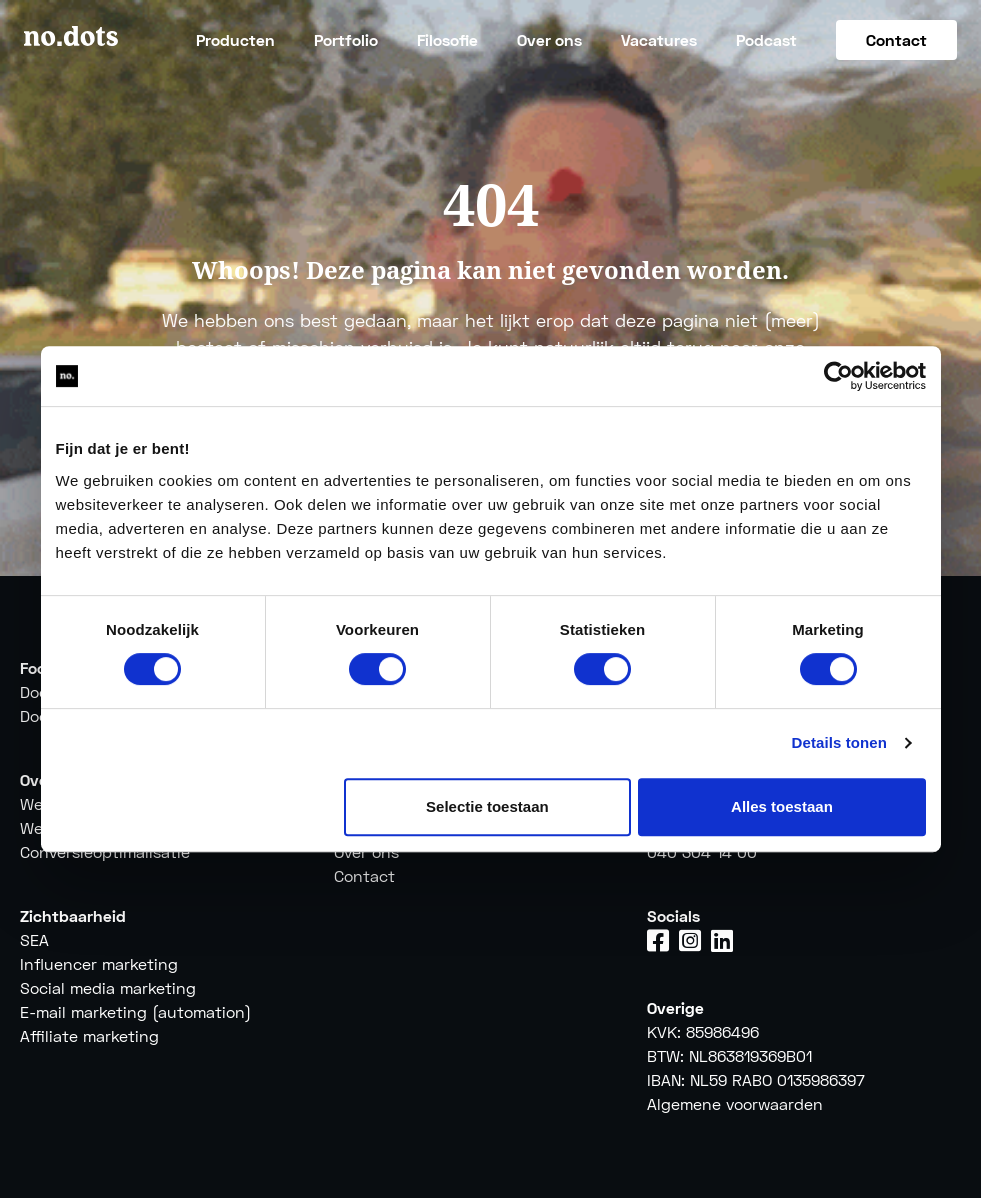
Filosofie (447, 39)
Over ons (549, 39)
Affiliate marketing (89, 1035)
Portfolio (346, 39)
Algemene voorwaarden (735, 1103)
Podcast (766, 39)
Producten (235, 39)
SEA (34, 939)
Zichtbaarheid (73, 915)
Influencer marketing (99, 963)
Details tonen (839, 742)
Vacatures (659, 39)
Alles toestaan (782, 806)
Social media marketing (108, 987)
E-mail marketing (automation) (135, 1011)
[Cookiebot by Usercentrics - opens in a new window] (838, 376)
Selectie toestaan (487, 806)
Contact (896, 39)
